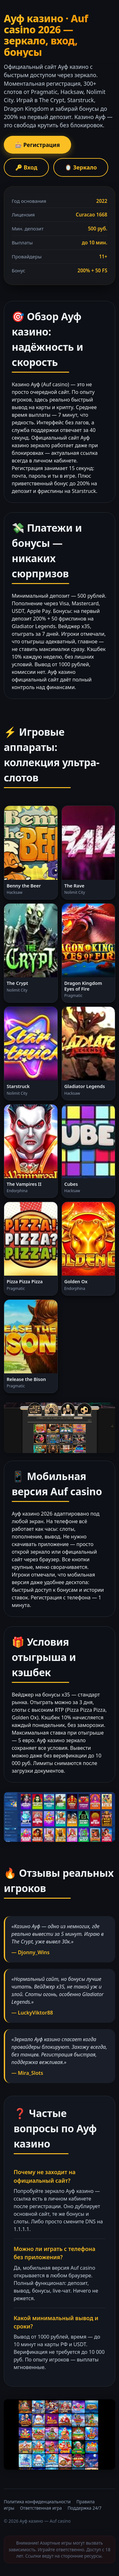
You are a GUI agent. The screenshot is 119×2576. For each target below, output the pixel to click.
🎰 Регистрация (37, 145)
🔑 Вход (26, 167)
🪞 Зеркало (81, 167)
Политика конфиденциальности (37, 2502)
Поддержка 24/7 (85, 2508)
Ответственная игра (41, 2508)
